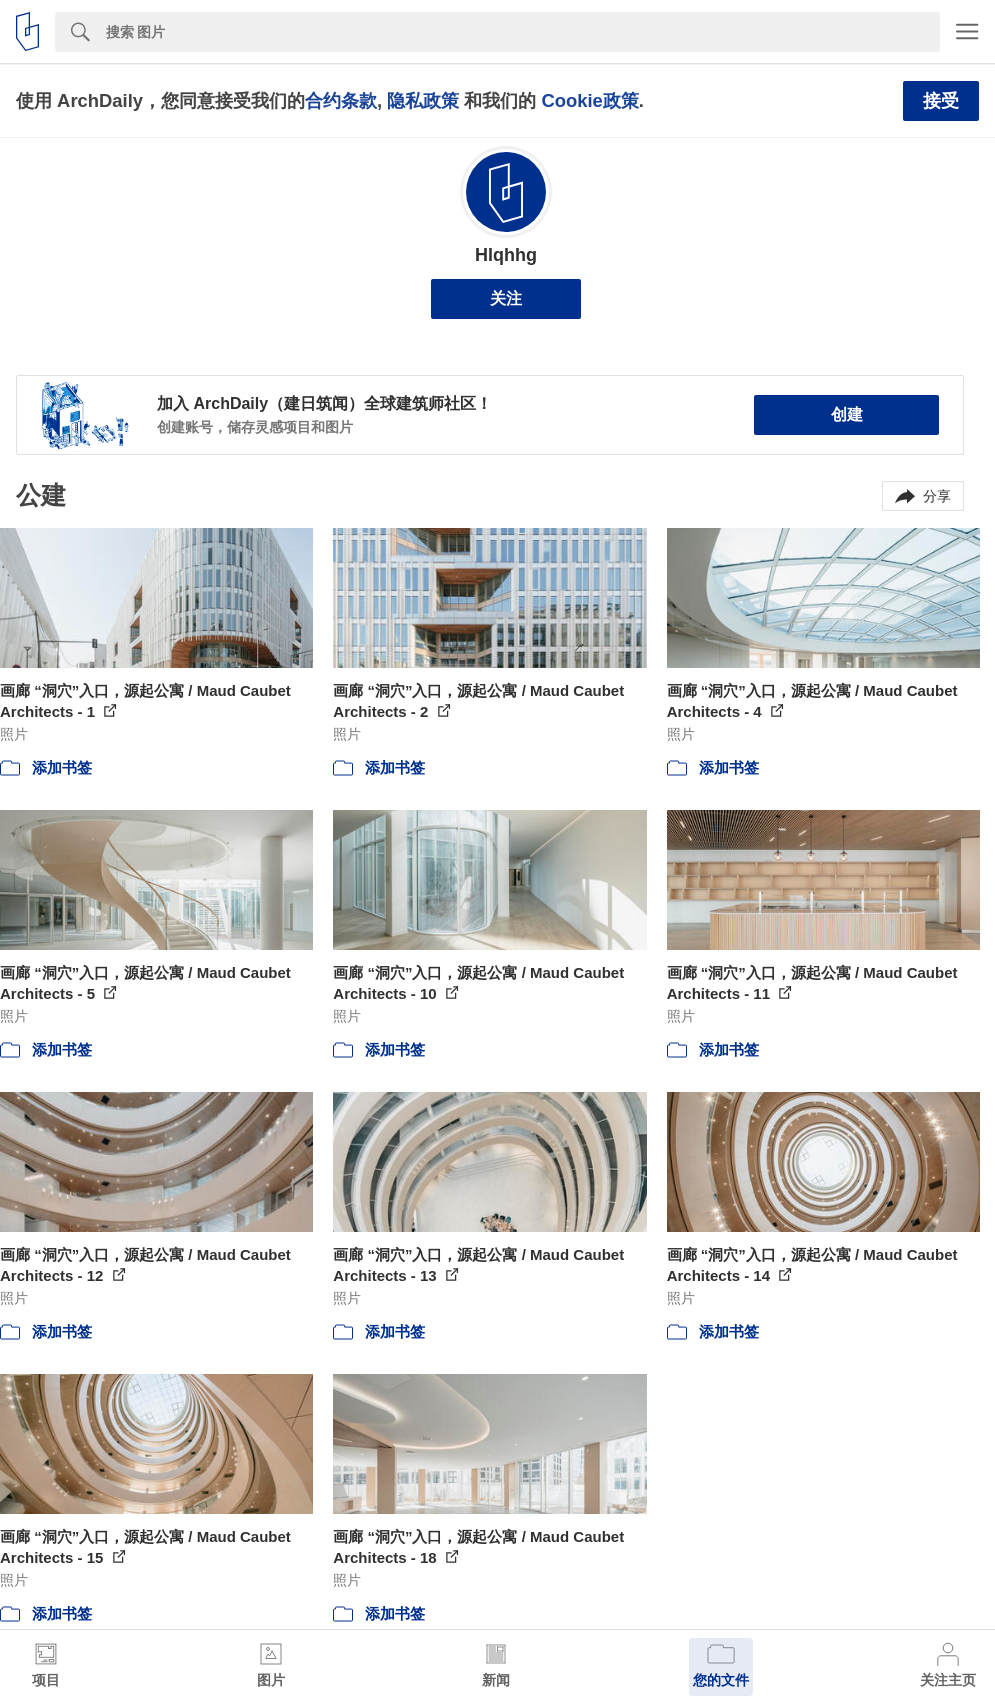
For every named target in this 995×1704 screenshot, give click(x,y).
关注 (506, 298)
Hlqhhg (506, 255)
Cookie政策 (589, 100)
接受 (941, 101)
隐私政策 (423, 100)
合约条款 (341, 100)
